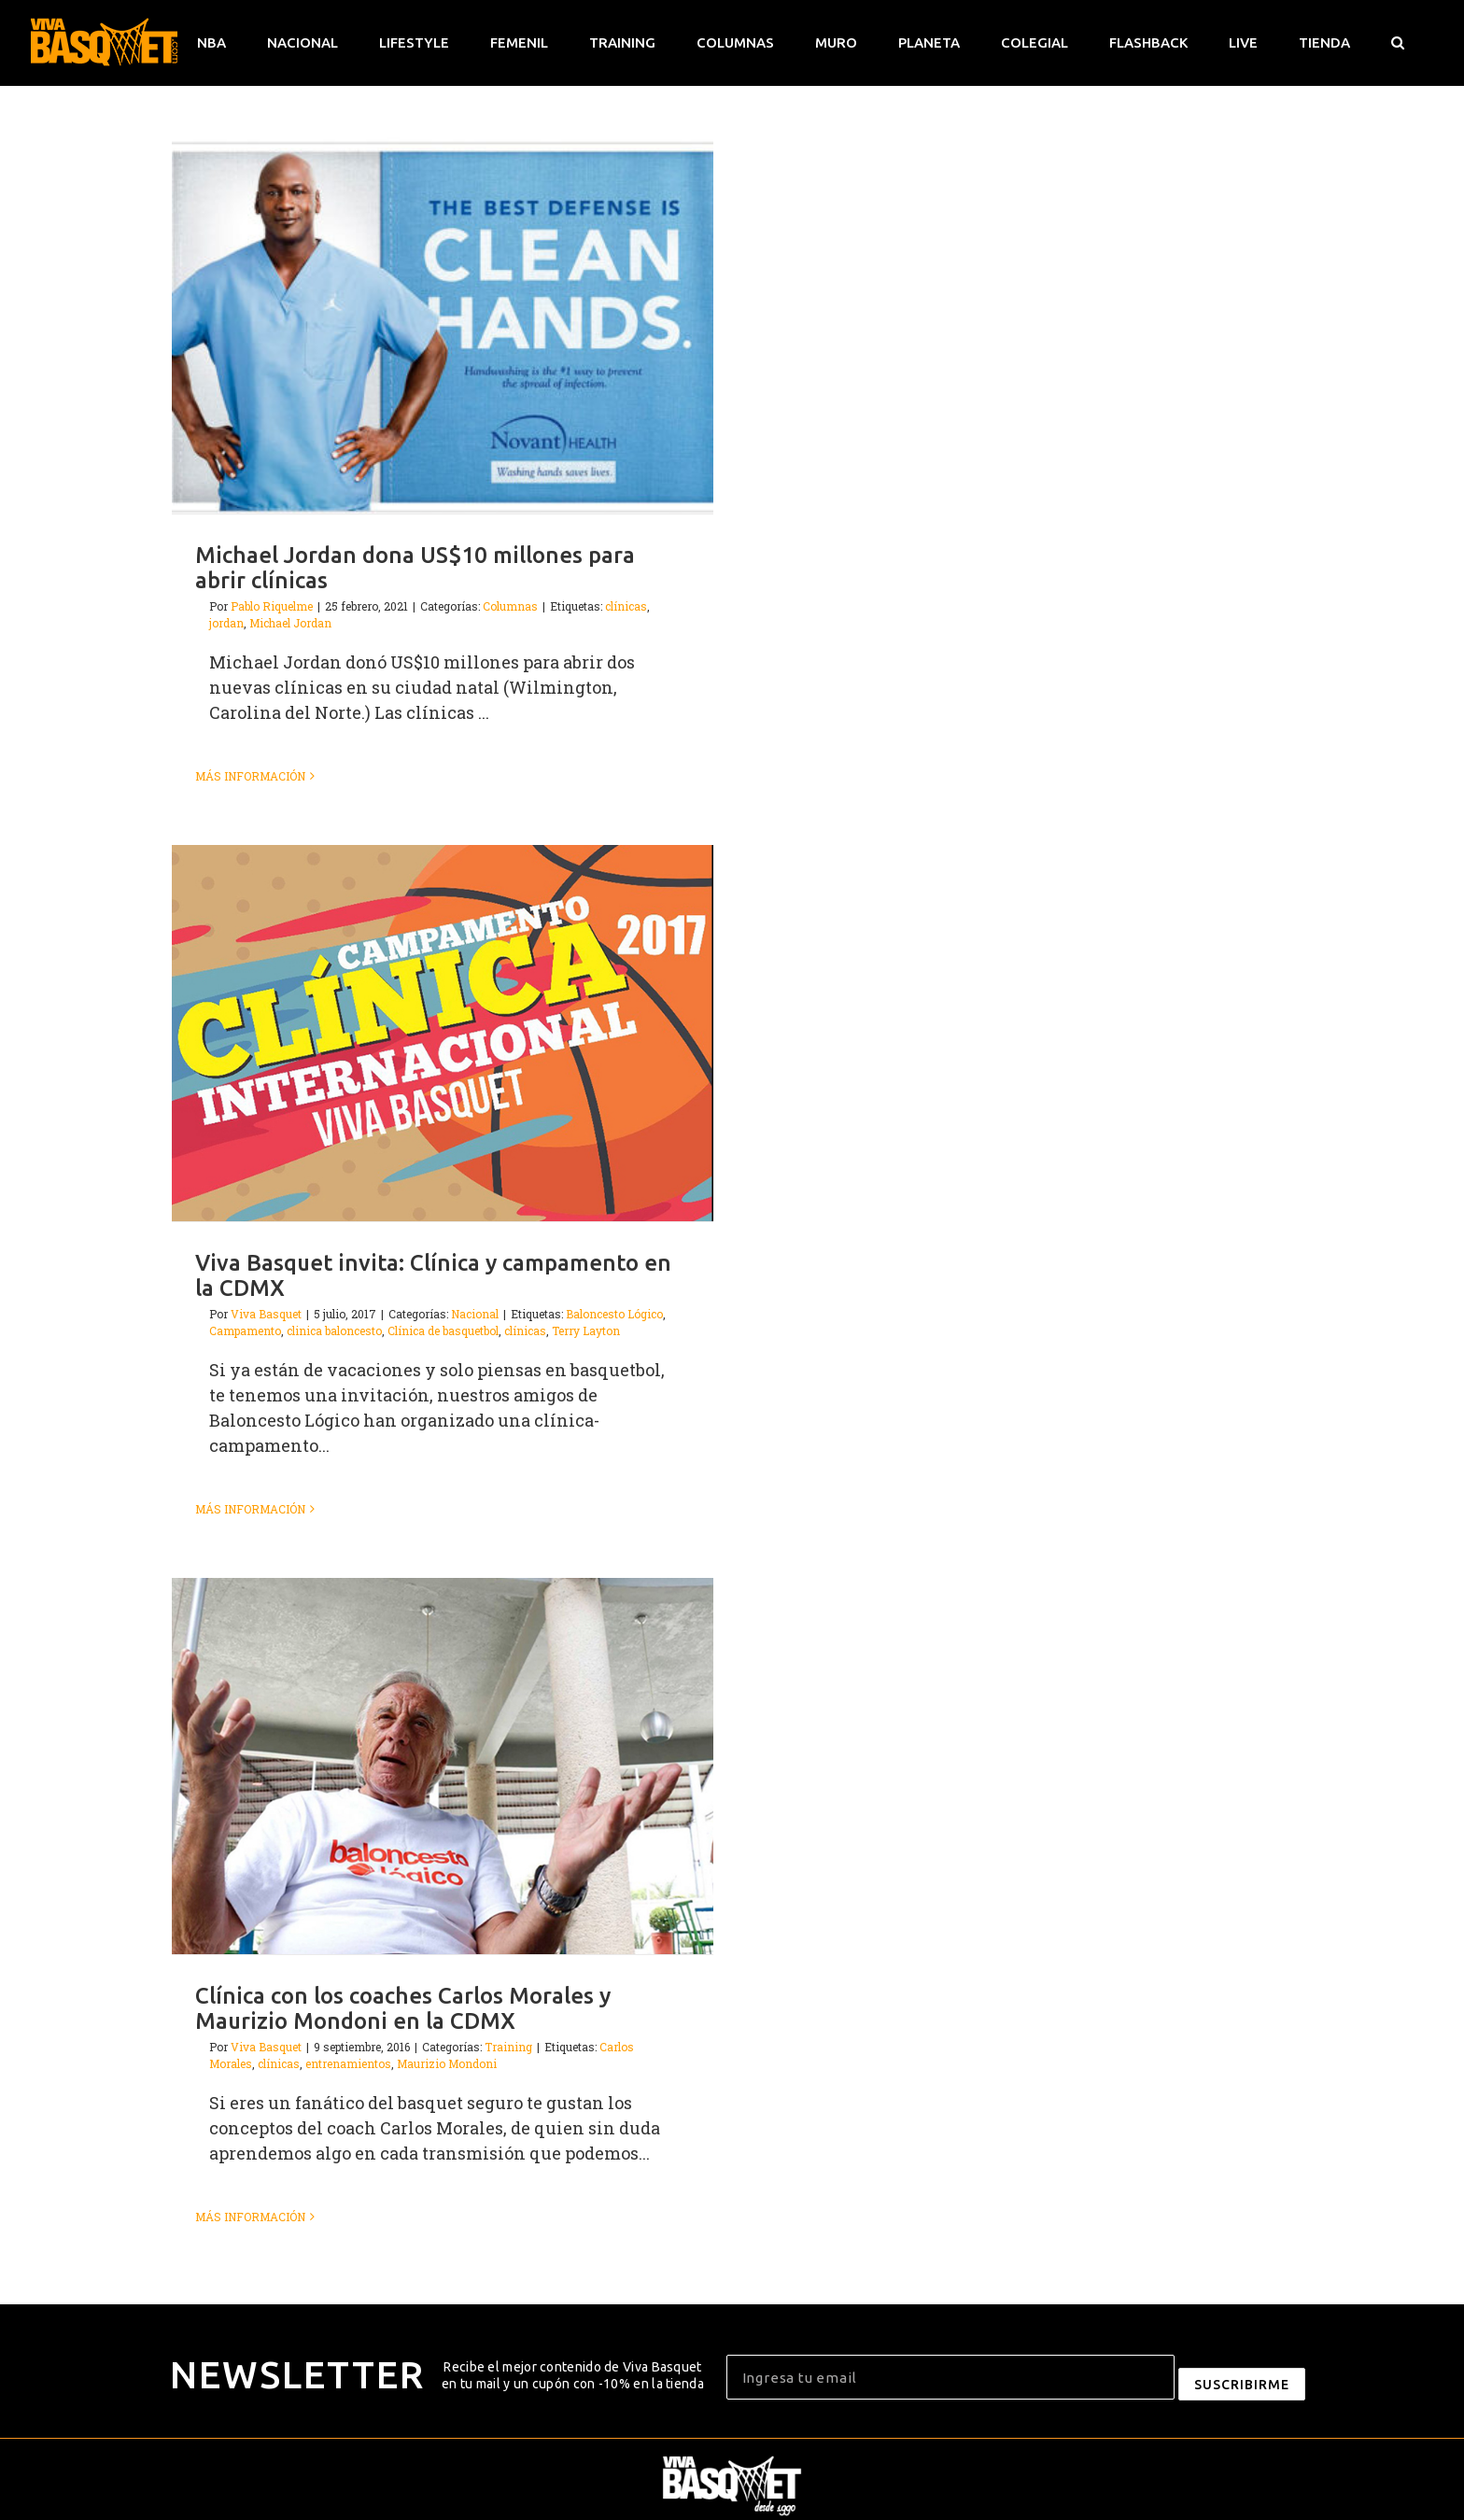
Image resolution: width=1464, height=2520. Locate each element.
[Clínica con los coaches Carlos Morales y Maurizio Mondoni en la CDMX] (442, 1766)
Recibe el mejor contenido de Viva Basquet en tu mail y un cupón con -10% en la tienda (573, 2375)
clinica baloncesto (334, 1330)
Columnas (510, 605)
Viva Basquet (266, 1313)
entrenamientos (348, 2063)
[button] (1397, 43)
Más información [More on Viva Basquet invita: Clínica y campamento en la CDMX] (250, 1508)
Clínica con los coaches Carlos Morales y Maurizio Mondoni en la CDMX (403, 2008)
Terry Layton (586, 1330)
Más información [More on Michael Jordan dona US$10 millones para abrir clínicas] (250, 775)
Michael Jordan (290, 622)
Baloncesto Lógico (614, 1313)
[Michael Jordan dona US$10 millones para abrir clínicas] (442, 325)
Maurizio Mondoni (447, 2063)
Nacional (475, 1313)
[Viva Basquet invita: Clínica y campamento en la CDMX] (442, 1033)
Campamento (245, 1330)
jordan (226, 622)
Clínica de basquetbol (443, 1330)
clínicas (626, 605)
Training (508, 2046)
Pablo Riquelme (272, 605)
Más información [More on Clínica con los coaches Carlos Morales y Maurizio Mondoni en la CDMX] (250, 2216)
